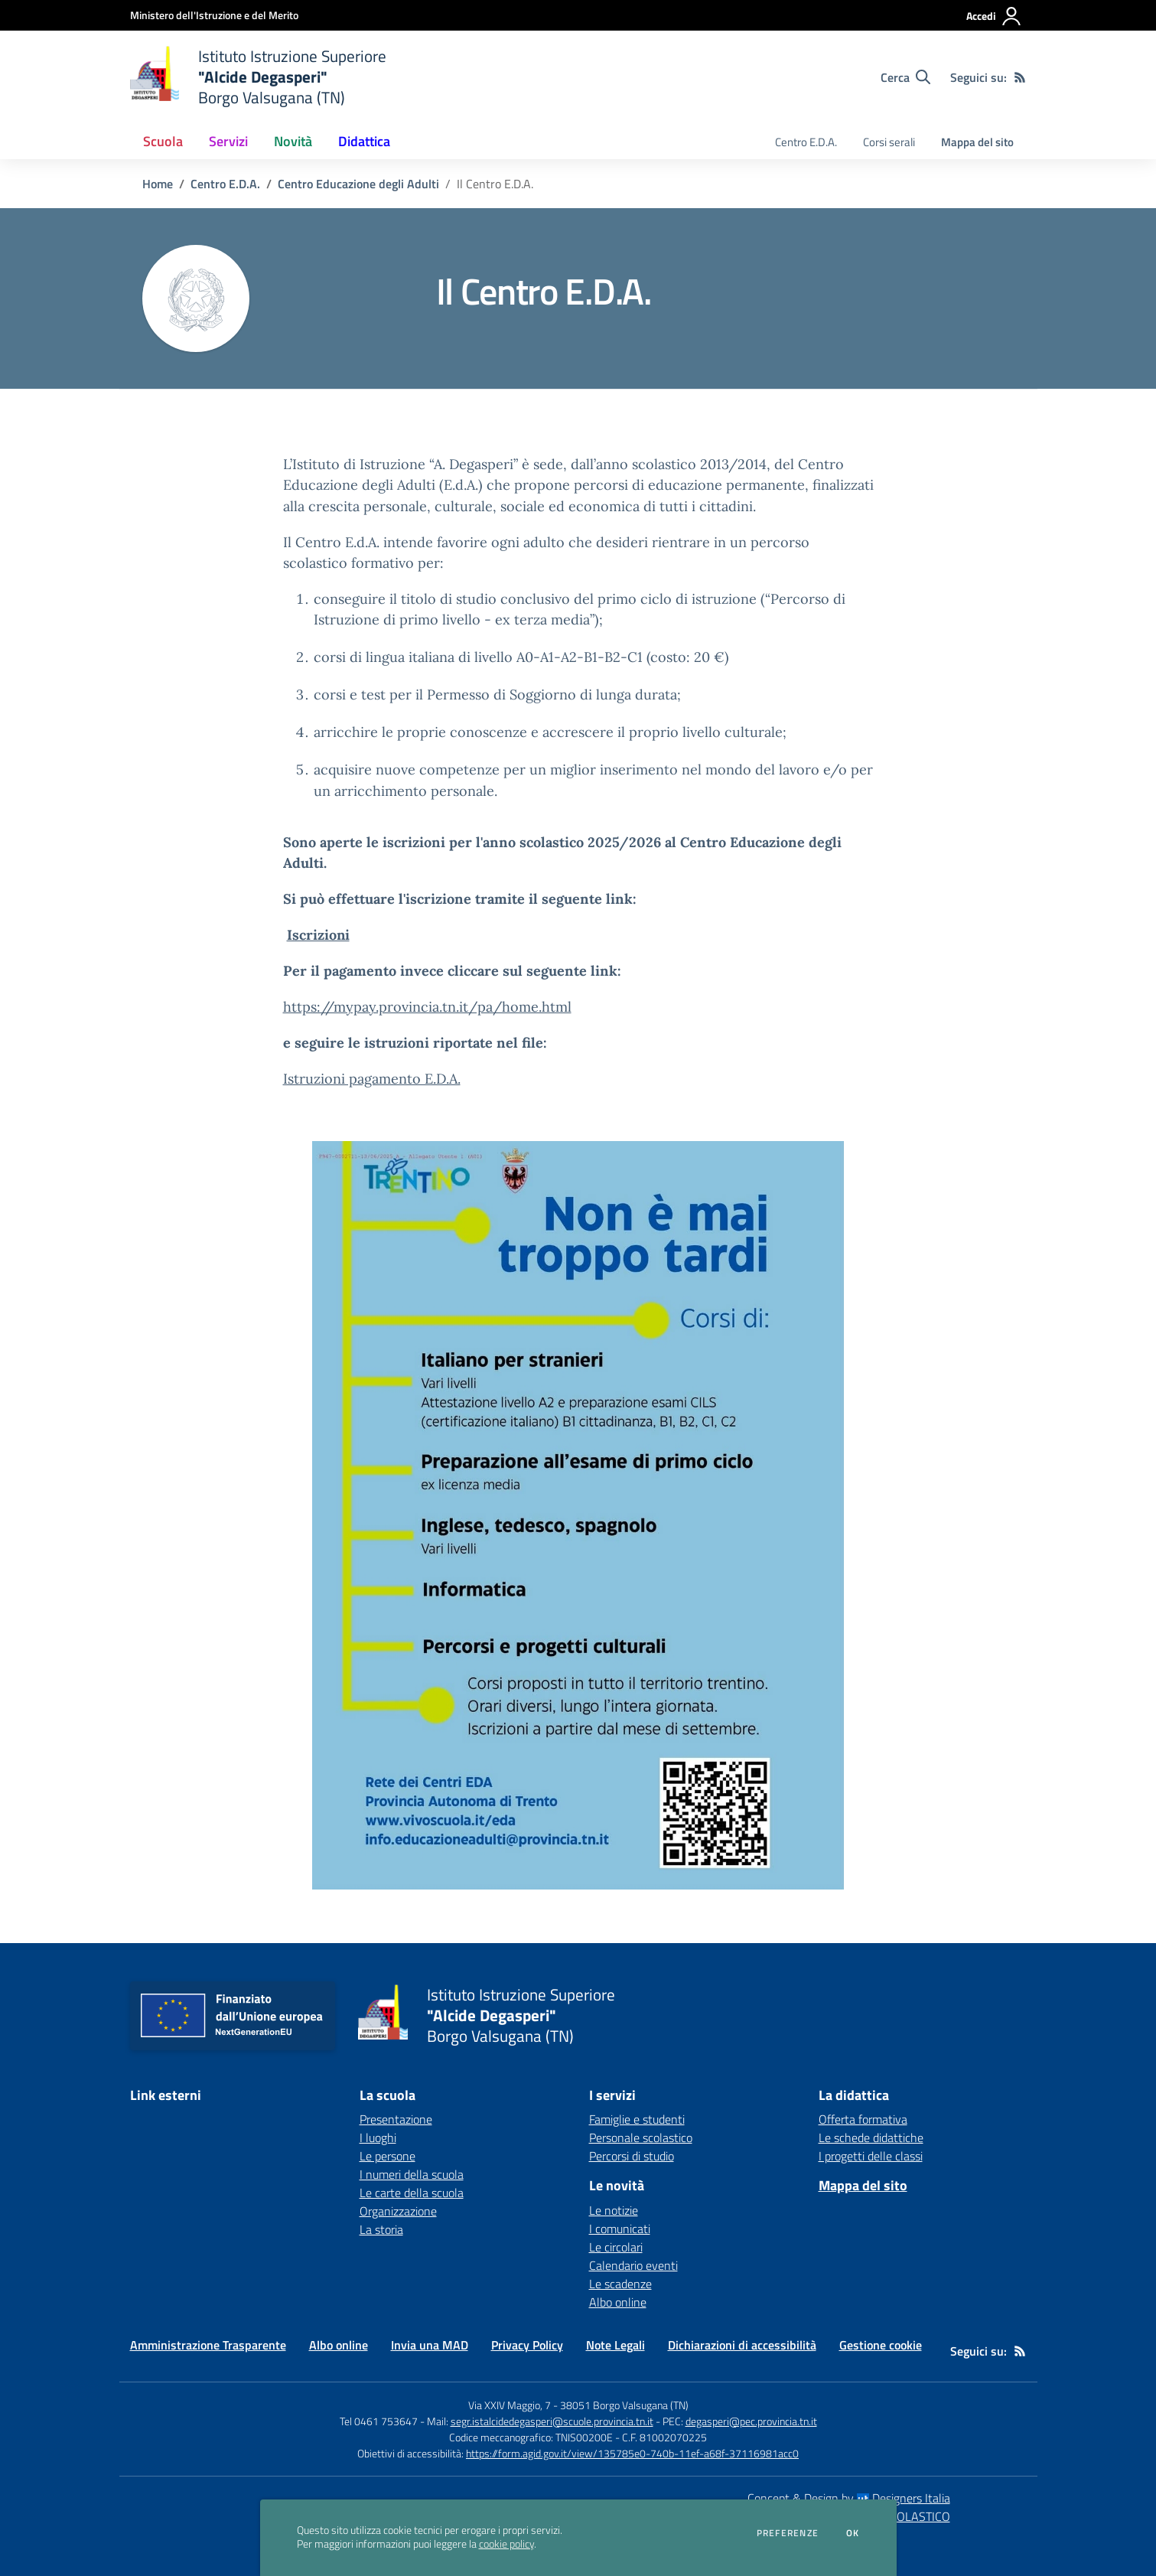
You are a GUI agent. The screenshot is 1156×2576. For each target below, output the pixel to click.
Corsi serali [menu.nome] (889, 142)
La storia (381, 2229)
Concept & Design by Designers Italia (848, 2498)
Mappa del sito (977, 142)
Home (157, 183)
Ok (853, 2533)
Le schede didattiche (871, 2137)
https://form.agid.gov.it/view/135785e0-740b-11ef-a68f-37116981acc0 (632, 2453)
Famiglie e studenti (637, 2119)
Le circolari (616, 2247)
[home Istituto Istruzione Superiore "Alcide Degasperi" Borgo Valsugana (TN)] (258, 77)
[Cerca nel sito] (905, 77)
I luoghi (378, 2137)
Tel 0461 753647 (379, 2421)
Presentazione (396, 2119)
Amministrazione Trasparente (208, 2345)
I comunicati (619, 2228)
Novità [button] (293, 141)
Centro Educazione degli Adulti (358, 183)
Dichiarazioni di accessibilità (742, 2345)
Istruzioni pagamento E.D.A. (372, 1078)
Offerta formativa (863, 2119)
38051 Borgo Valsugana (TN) (624, 2405)
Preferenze (788, 2533)
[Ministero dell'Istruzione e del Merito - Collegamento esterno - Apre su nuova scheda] (214, 15)
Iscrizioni (318, 935)
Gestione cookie (880, 2345)
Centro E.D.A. (225, 183)
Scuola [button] (163, 141)
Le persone (387, 2156)
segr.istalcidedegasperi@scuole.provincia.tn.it (552, 2421)
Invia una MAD (429, 2345)
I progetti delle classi (871, 2156)
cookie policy (506, 2543)
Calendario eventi (633, 2265)
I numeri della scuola (412, 2174)
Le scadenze (620, 2283)
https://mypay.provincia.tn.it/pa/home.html (427, 1007)
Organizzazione (398, 2211)
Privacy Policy (527, 2345)
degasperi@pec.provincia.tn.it (751, 2421)
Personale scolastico (640, 2137)
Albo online (617, 2302)
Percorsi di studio (631, 2156)
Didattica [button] (364, 141)
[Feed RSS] (1020, 77)
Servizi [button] (228, 141)
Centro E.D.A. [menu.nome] (806, 142)
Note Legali (615, 2345)
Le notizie (613, 2210)
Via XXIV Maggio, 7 (509, 2405)
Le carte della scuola (412, 2192)
